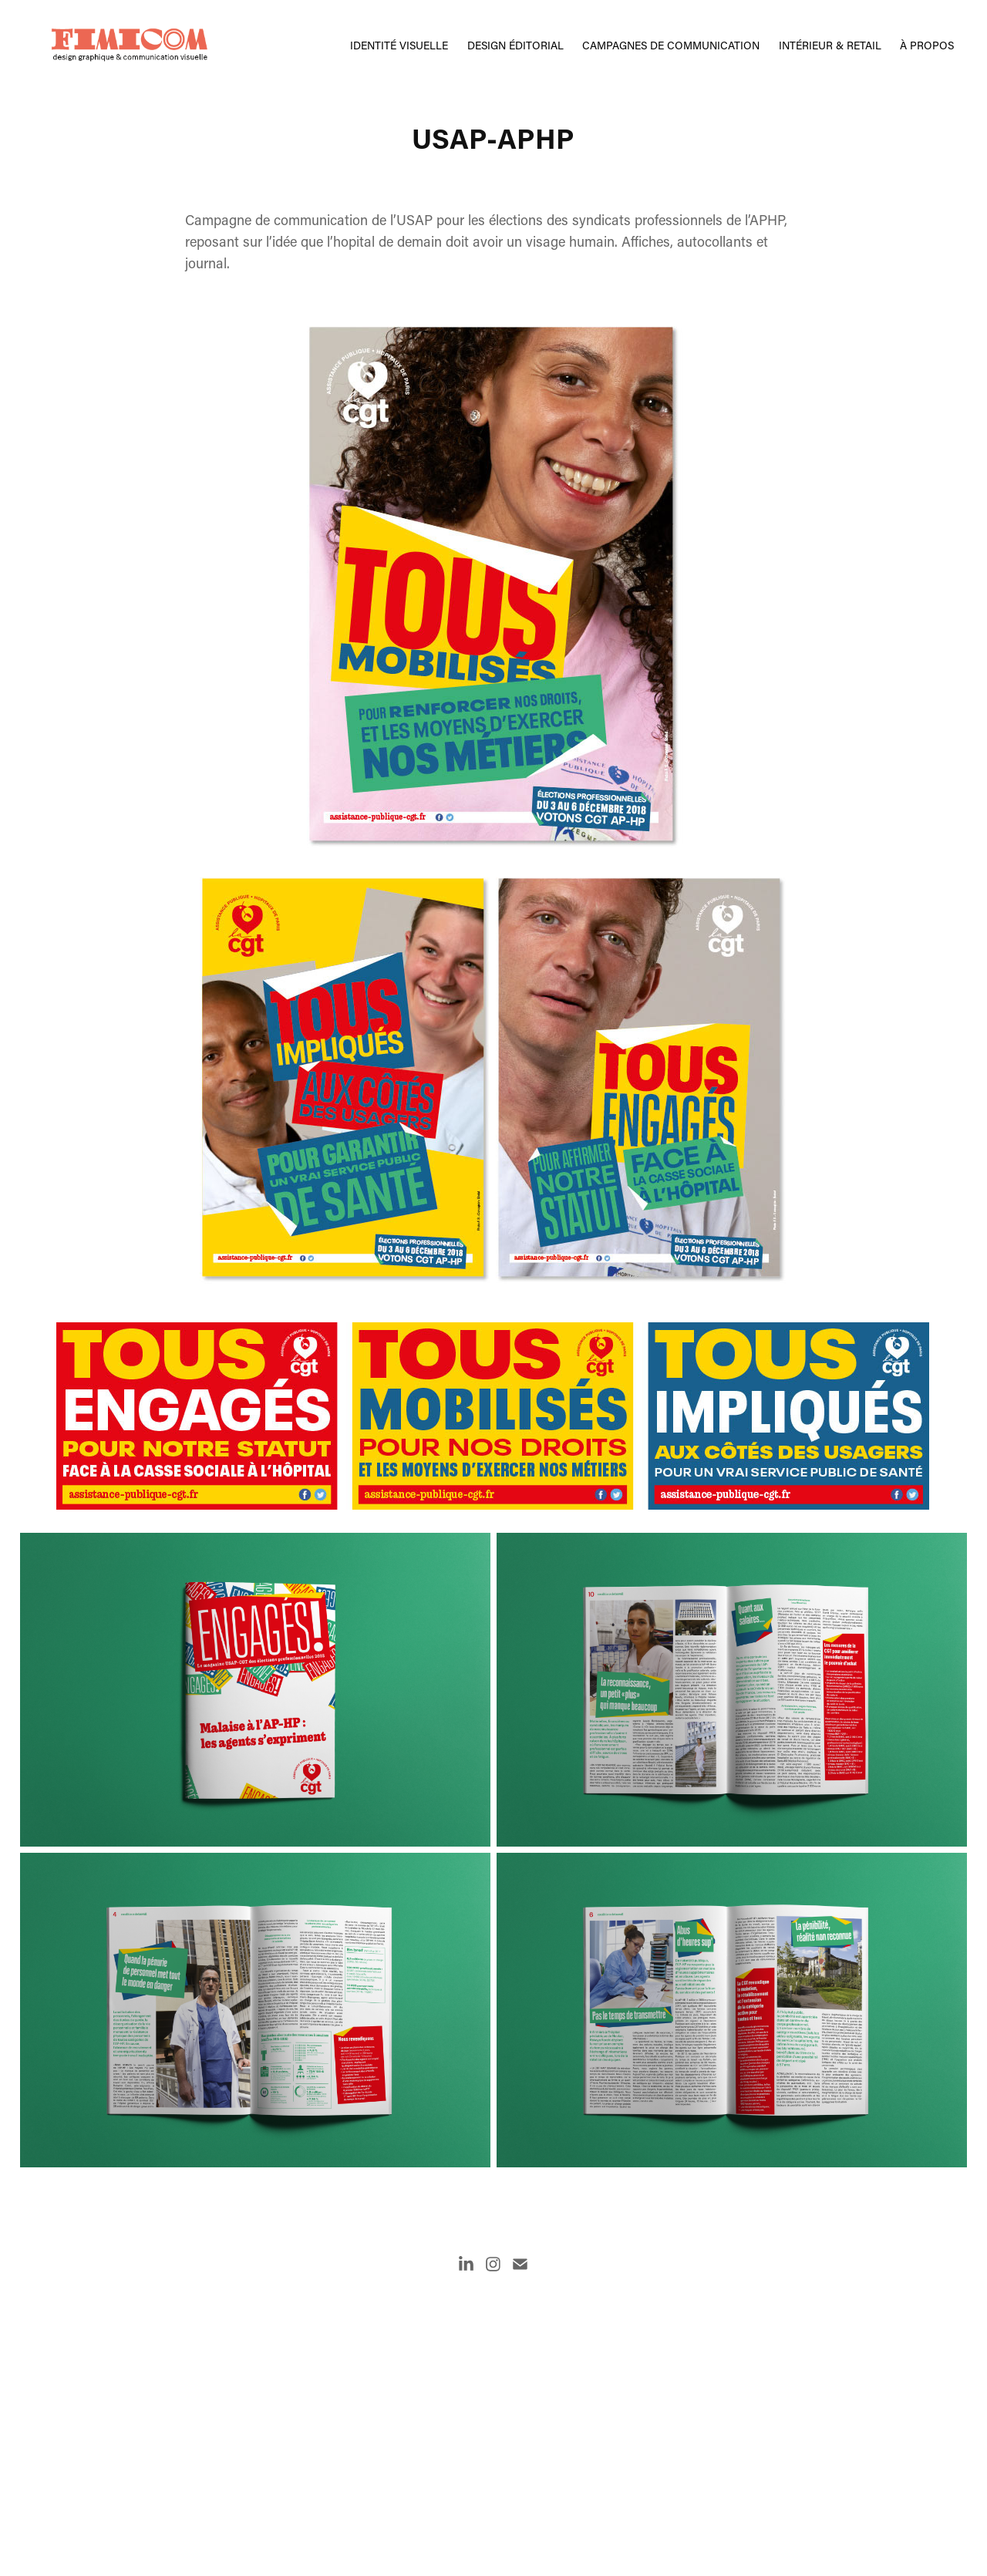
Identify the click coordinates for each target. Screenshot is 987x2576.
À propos (927, 45)
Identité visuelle (399, 45)
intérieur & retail (830, 45)
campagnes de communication (671, 45)
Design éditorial (515, 45)
